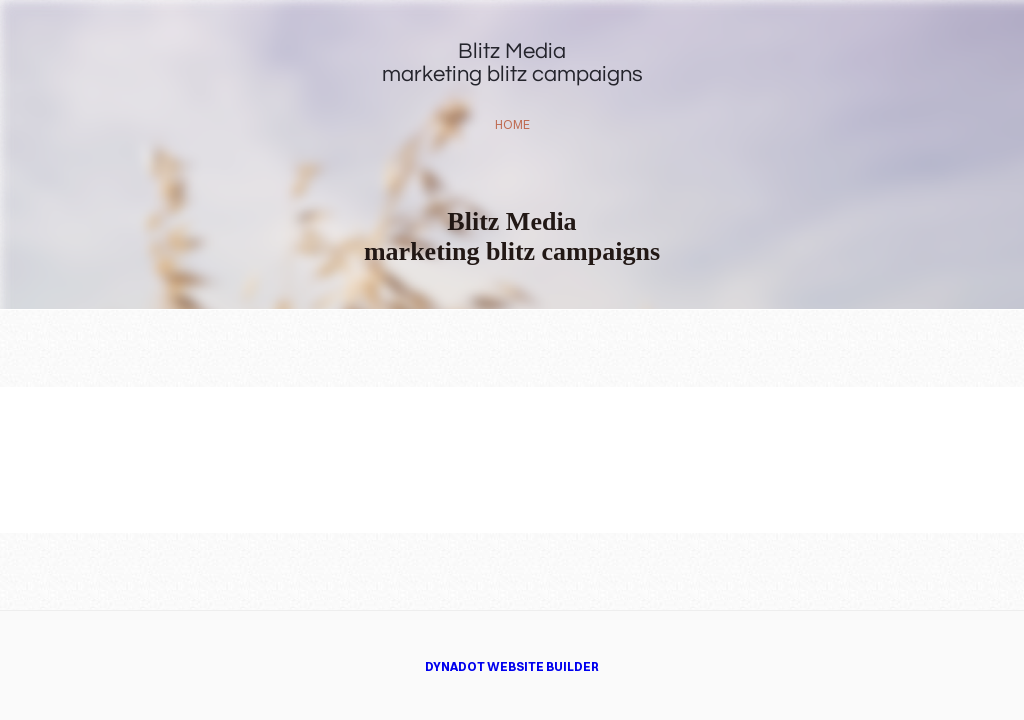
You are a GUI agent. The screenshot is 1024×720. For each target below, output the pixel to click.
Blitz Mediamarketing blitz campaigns (512, 63)
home (512, 124)
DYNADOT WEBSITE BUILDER (512, 666)
